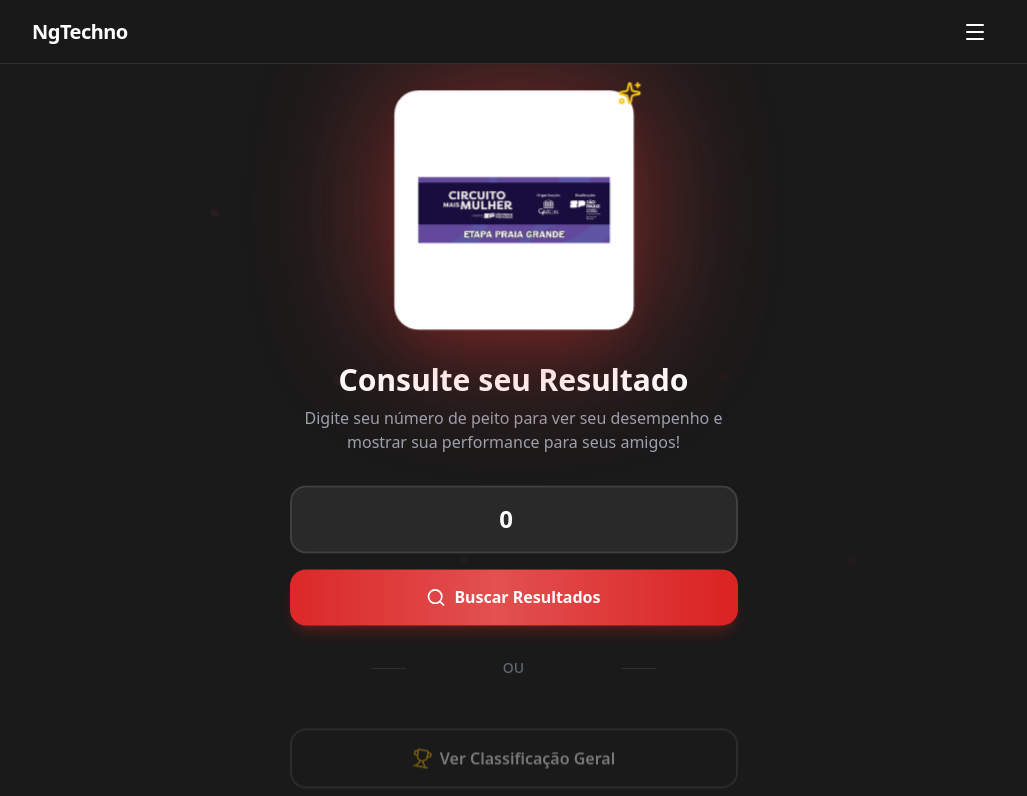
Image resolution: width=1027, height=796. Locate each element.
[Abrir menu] (975, 32)
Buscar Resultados (487, 596)
